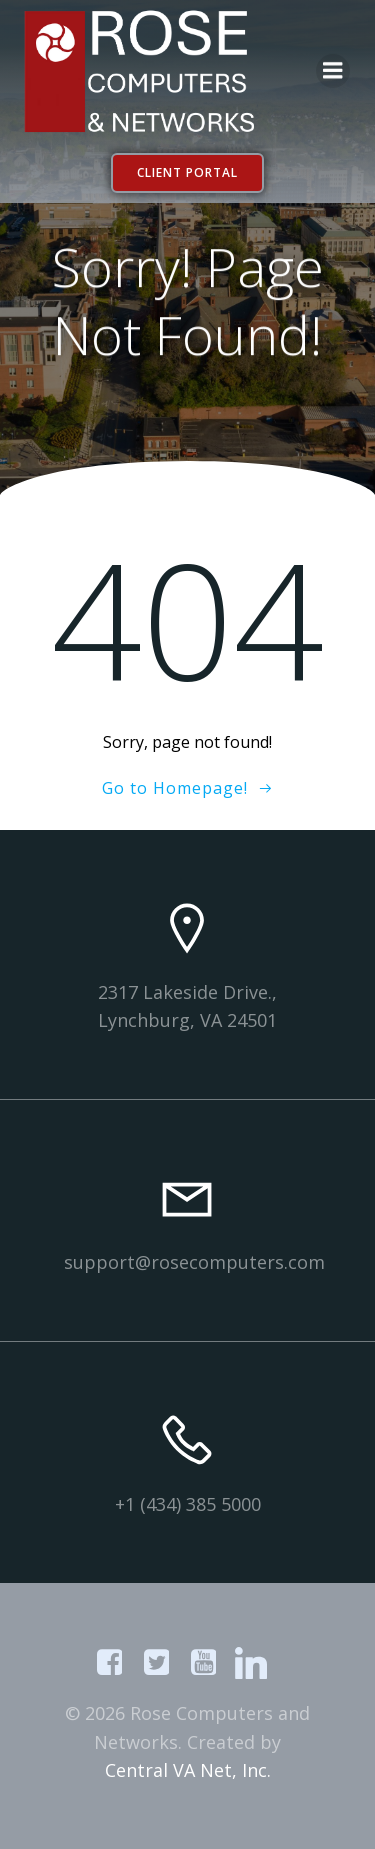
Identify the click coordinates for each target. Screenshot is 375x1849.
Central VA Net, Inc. (188, 1770)
